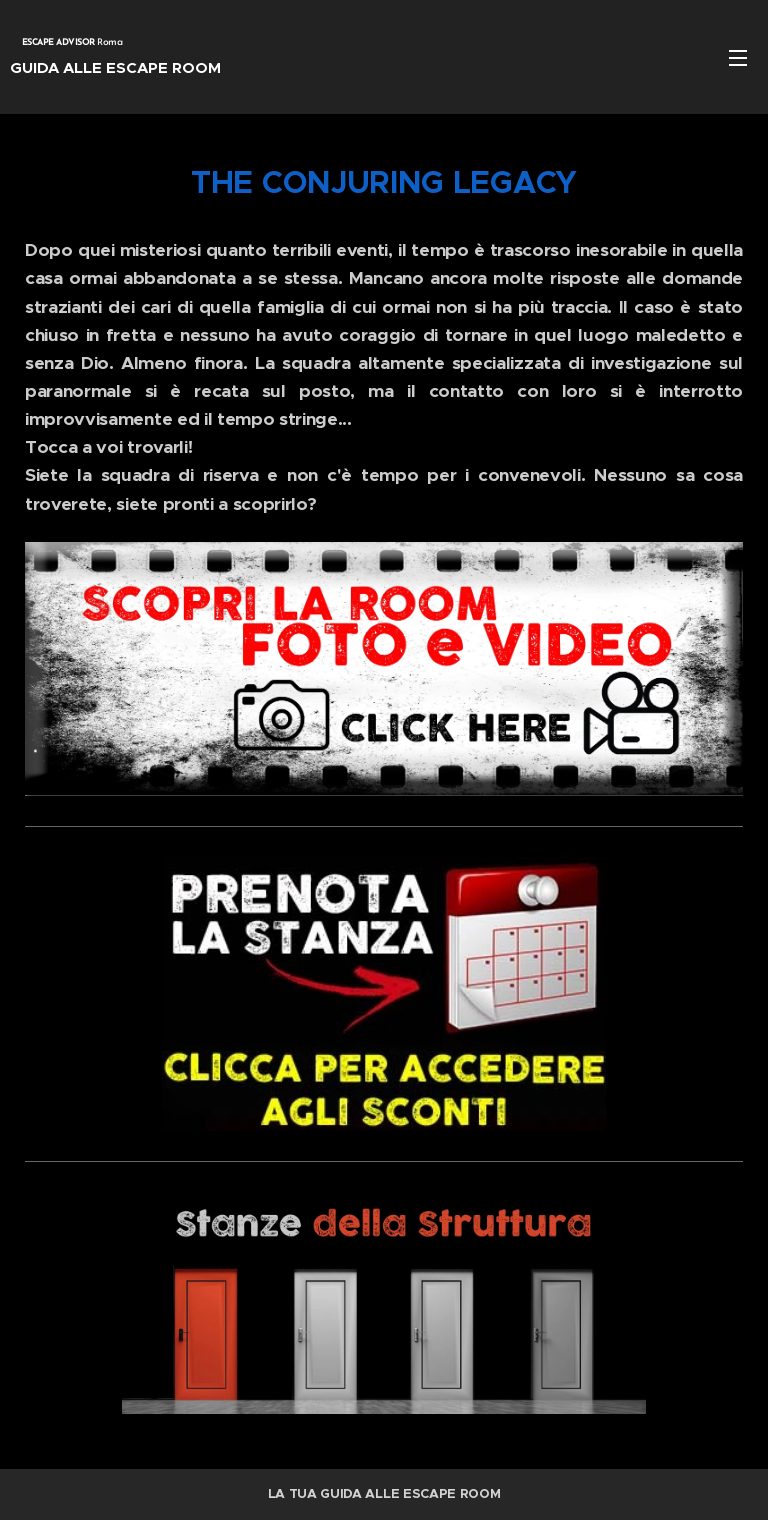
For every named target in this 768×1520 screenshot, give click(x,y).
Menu (738, 58)
